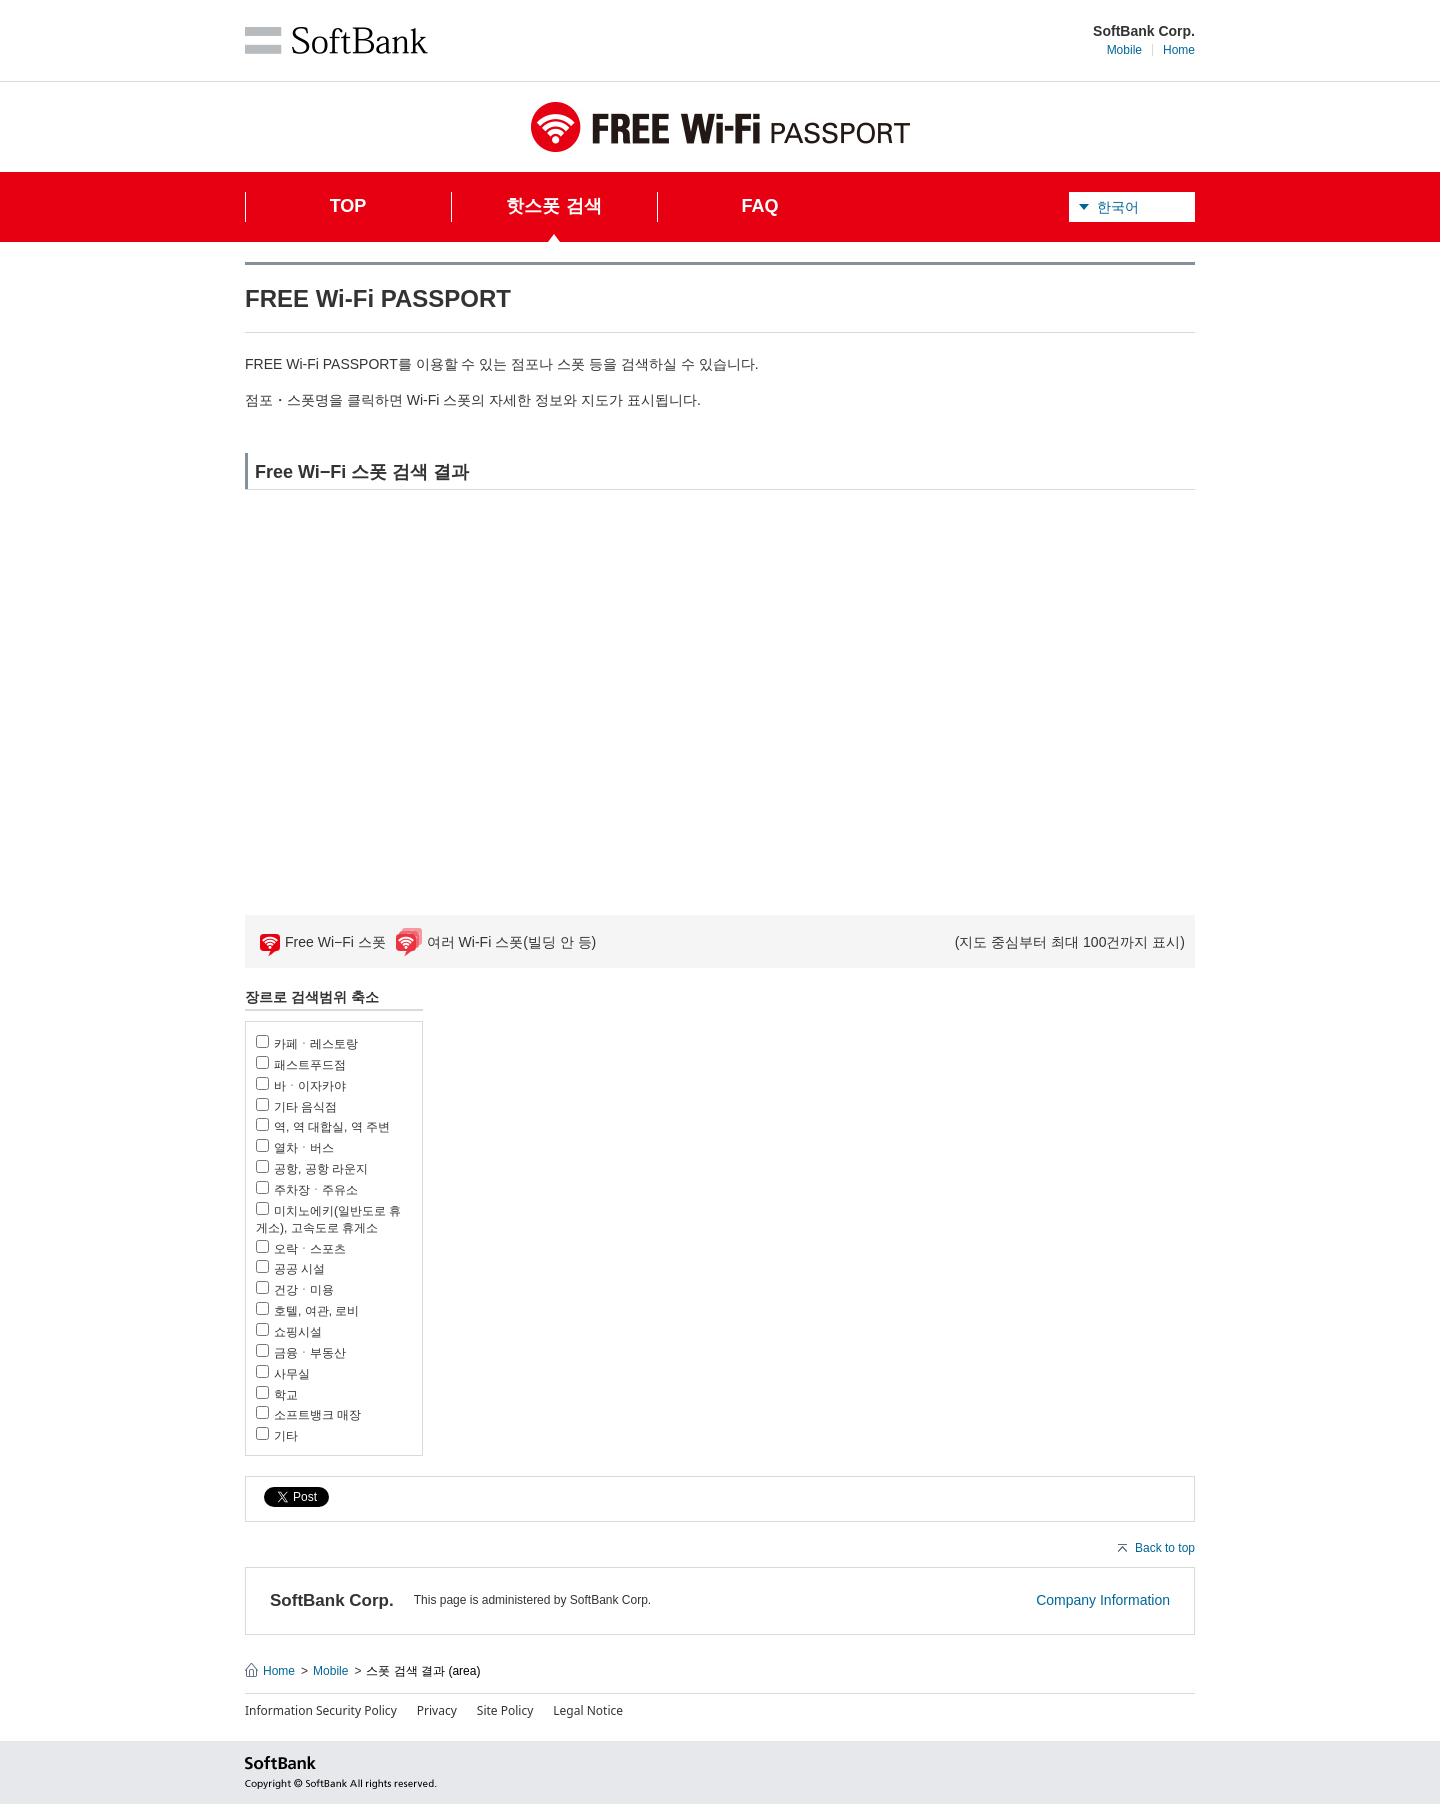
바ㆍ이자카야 (310, 1086)
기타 (286, 1436)
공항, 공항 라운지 (321, 1169)
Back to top (1165, 1548)
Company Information (1103, 1600)
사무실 (292, 1374)
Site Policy (505, 1710)
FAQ (759, 206)
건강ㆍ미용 (304, 1290)
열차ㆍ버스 (304, 1148)
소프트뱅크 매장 (317, 1415)
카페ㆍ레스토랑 (316, 1044)
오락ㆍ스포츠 (310, 1249)
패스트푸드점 (310, 1065)
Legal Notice (588, 1710)
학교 (286, 1395)
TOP (348, 206)
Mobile (1124, 50)
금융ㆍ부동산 (310, 1353)
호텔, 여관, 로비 (316, 1311)
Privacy (437, 1710)
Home (1179, 50)
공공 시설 (299, 1269)
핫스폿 (553, 219)
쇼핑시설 (298, 1332)
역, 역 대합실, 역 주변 (332, 1127)
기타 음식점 (305, 1107)
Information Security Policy (321, 1710)
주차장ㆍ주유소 (316, 1190)
